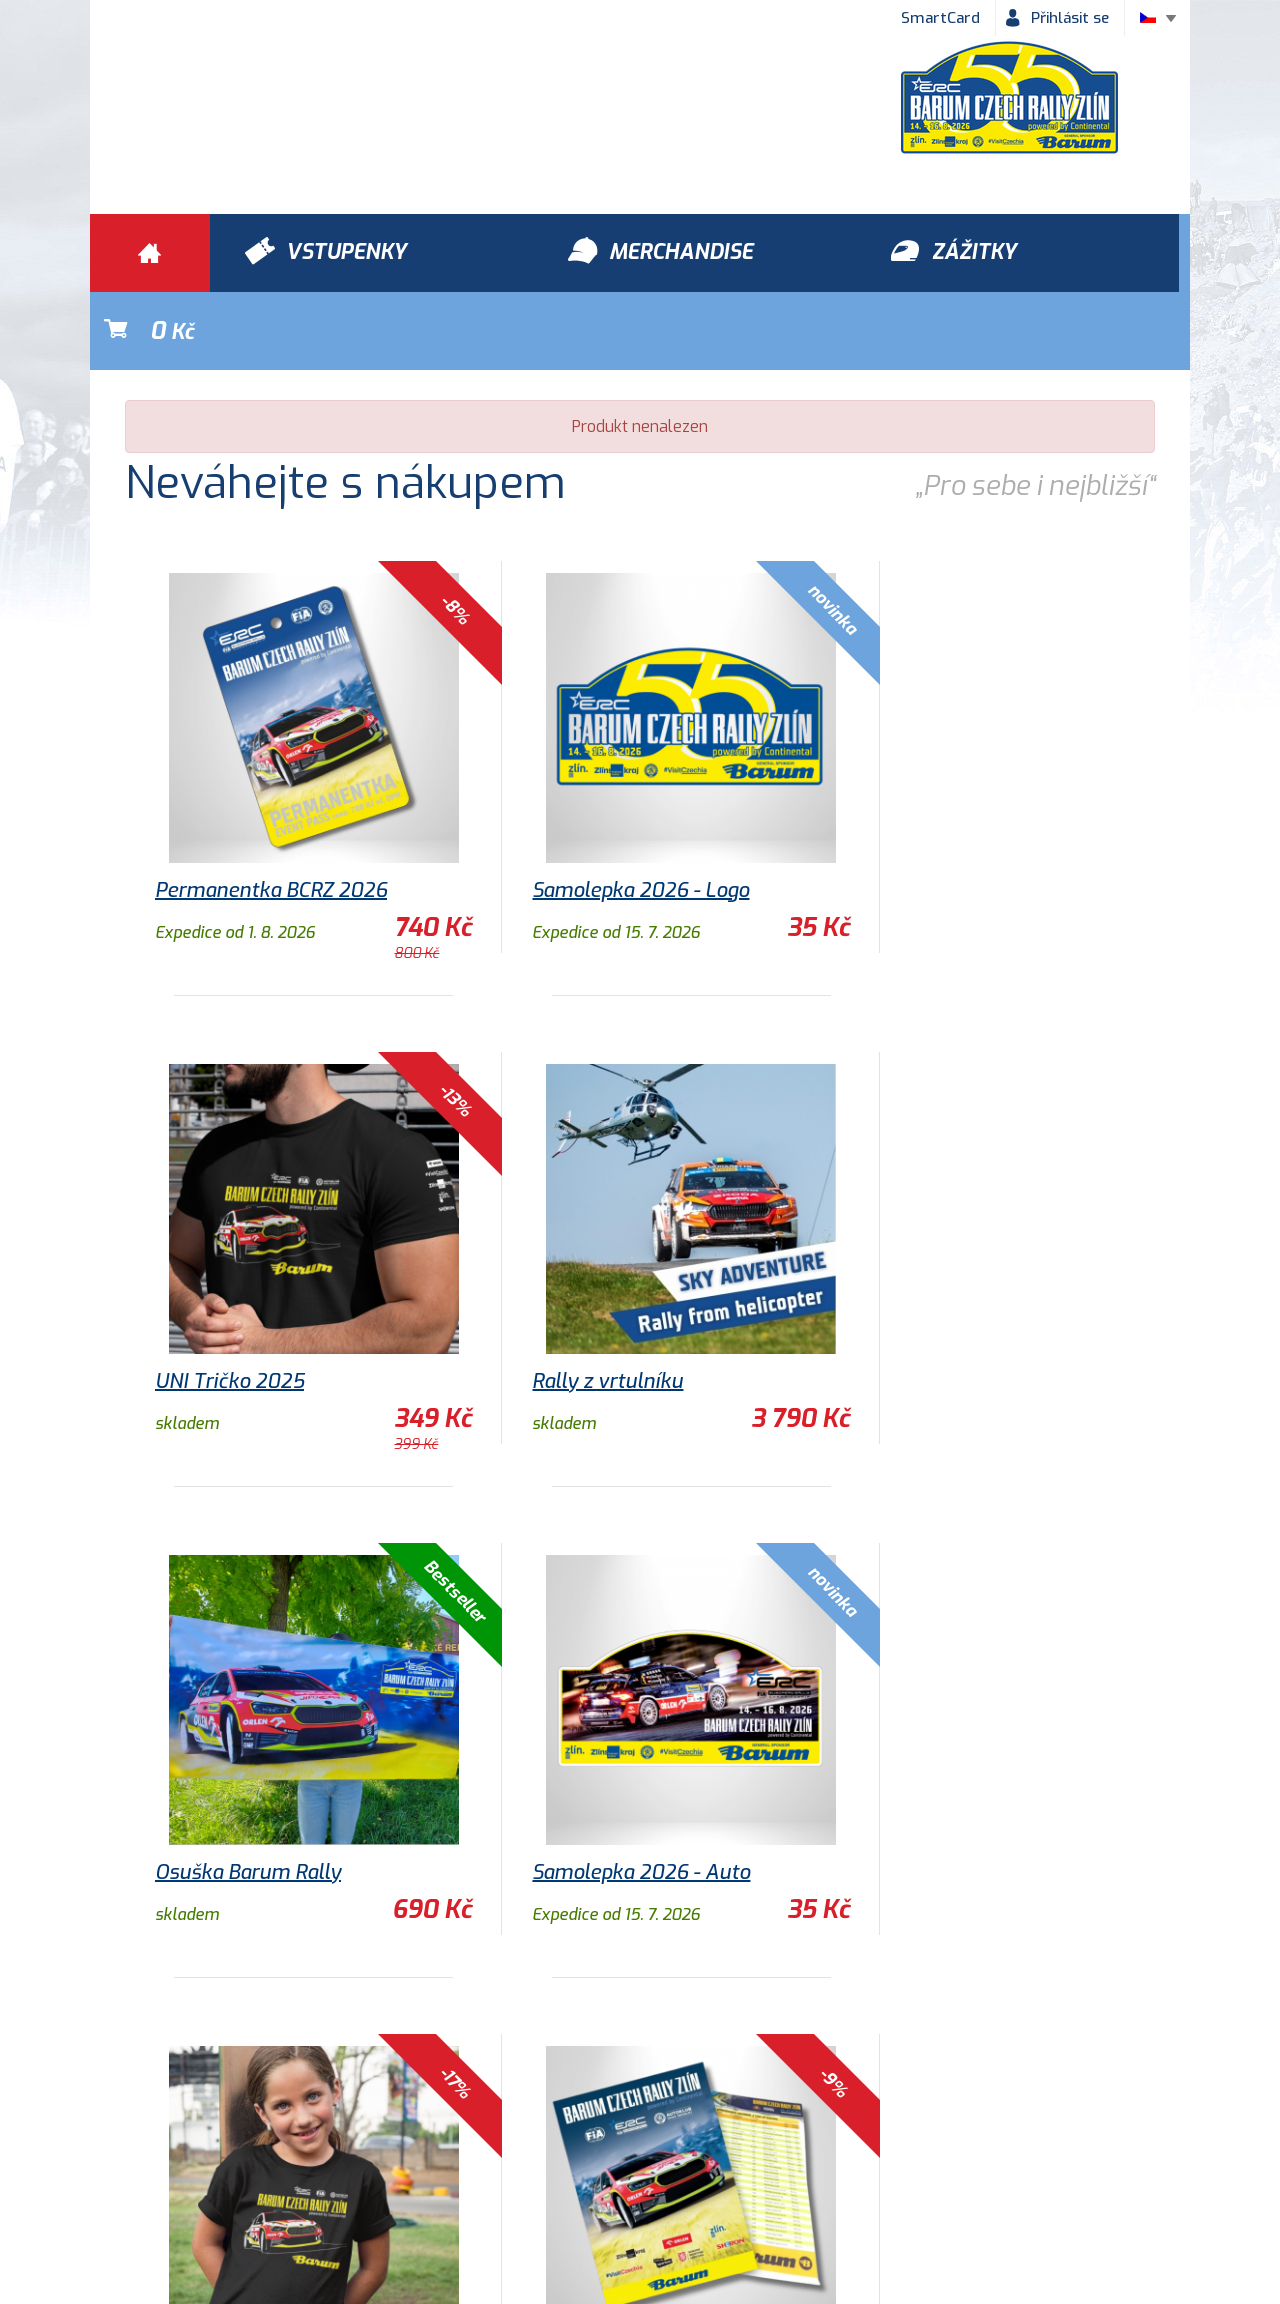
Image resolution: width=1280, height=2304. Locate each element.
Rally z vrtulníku (230, 1303)
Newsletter (853, 2175)
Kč (1086, 253)
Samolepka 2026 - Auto (950, 1303)
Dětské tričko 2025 (243, 1794)
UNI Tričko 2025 (915, 812)
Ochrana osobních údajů (382, 2175)
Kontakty (735, 2175)
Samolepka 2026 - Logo (606, 812)
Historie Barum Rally (585, 2175)
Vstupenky (861, 2061)
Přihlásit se (1070, 18)
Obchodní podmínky (181, 2175)
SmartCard (940, 18)
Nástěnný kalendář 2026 (955, 1794)
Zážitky (402, 2061)
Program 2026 (565, 1794)
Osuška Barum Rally (591, 1303)
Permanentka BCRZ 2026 (271, 812)
